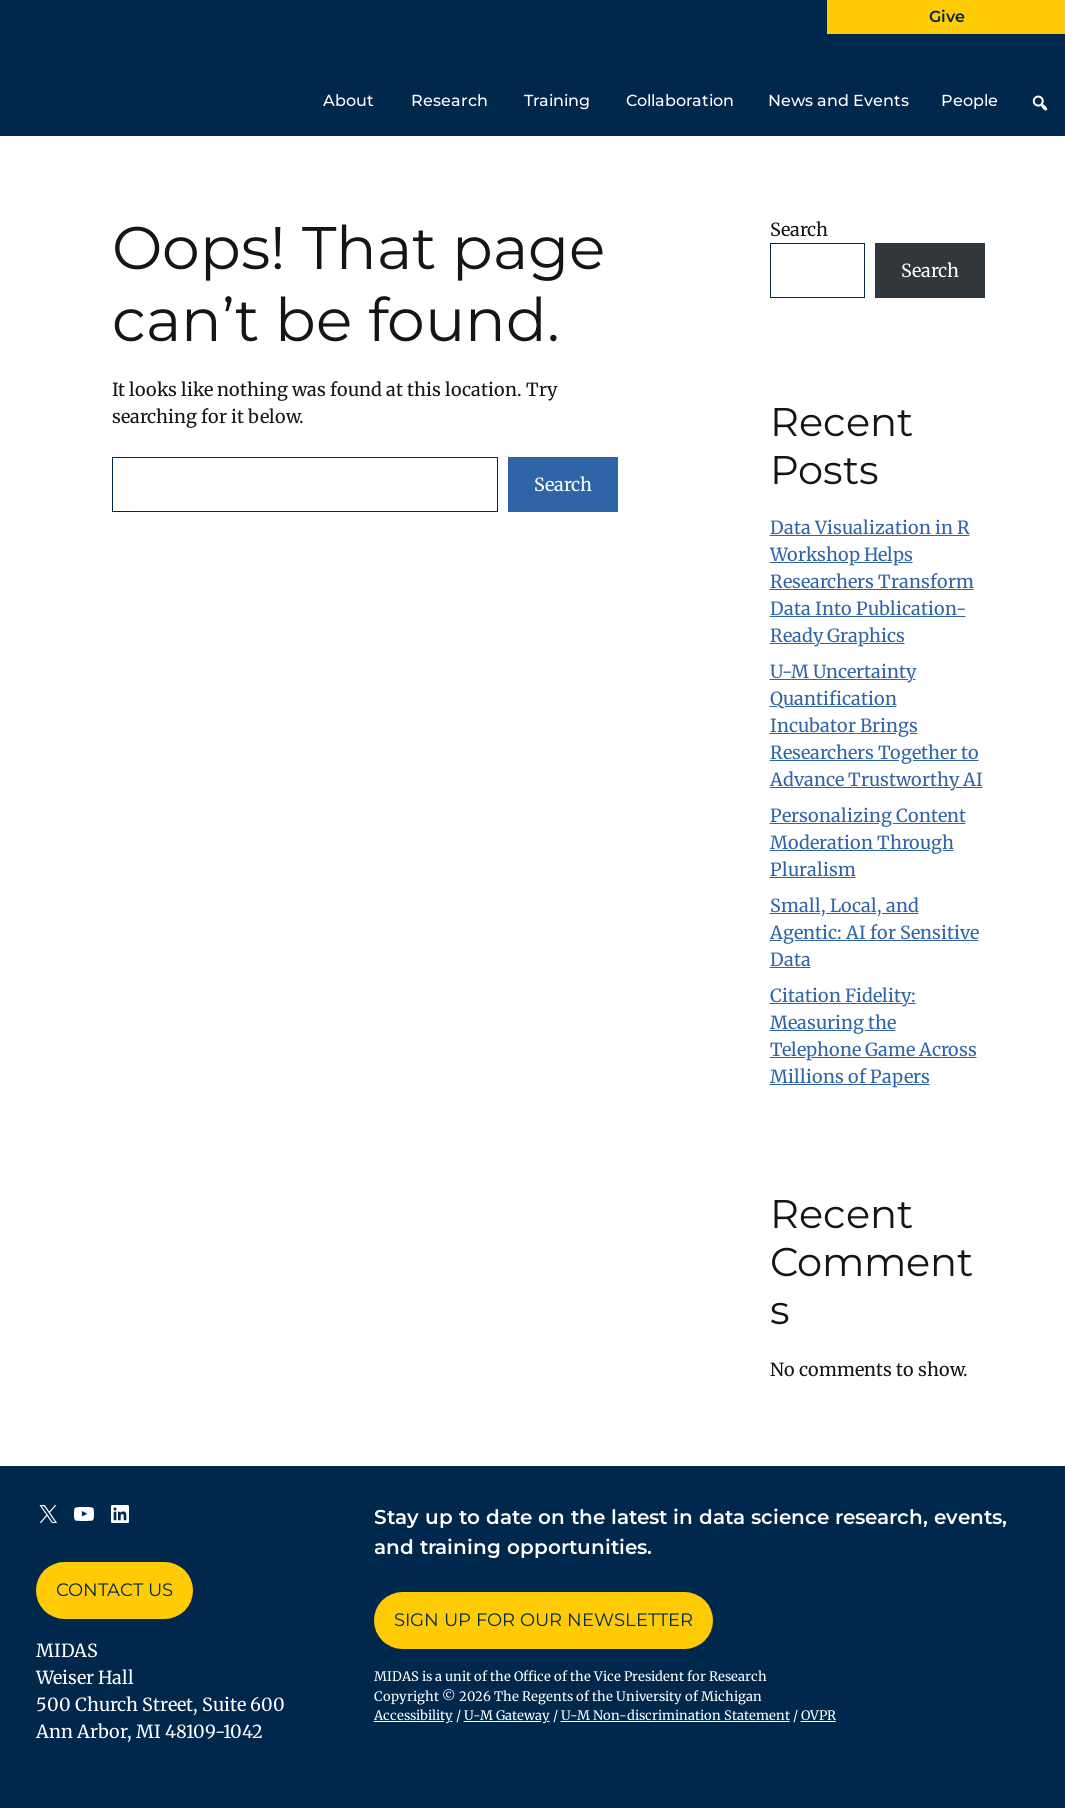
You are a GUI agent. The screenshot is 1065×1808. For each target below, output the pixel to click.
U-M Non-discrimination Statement (675, 1715)
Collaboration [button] (680, 113)
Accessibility (413, 1715)
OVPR (818, 1715)
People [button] (969, 113)
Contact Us (114, 1590)
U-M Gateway (507, 1715)
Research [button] (449, 113)
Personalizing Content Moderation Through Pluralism (868, 842)
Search (563, 484)
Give (947, 16)
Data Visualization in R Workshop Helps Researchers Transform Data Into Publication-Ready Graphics (872, 581)
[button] (1040, 103)
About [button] (348, 113)
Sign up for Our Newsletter (543, 1620)
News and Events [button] (838, 113)
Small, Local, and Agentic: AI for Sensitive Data (874, 932)
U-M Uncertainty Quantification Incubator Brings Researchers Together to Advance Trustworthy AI (876, 725)
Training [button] (557, 113)
